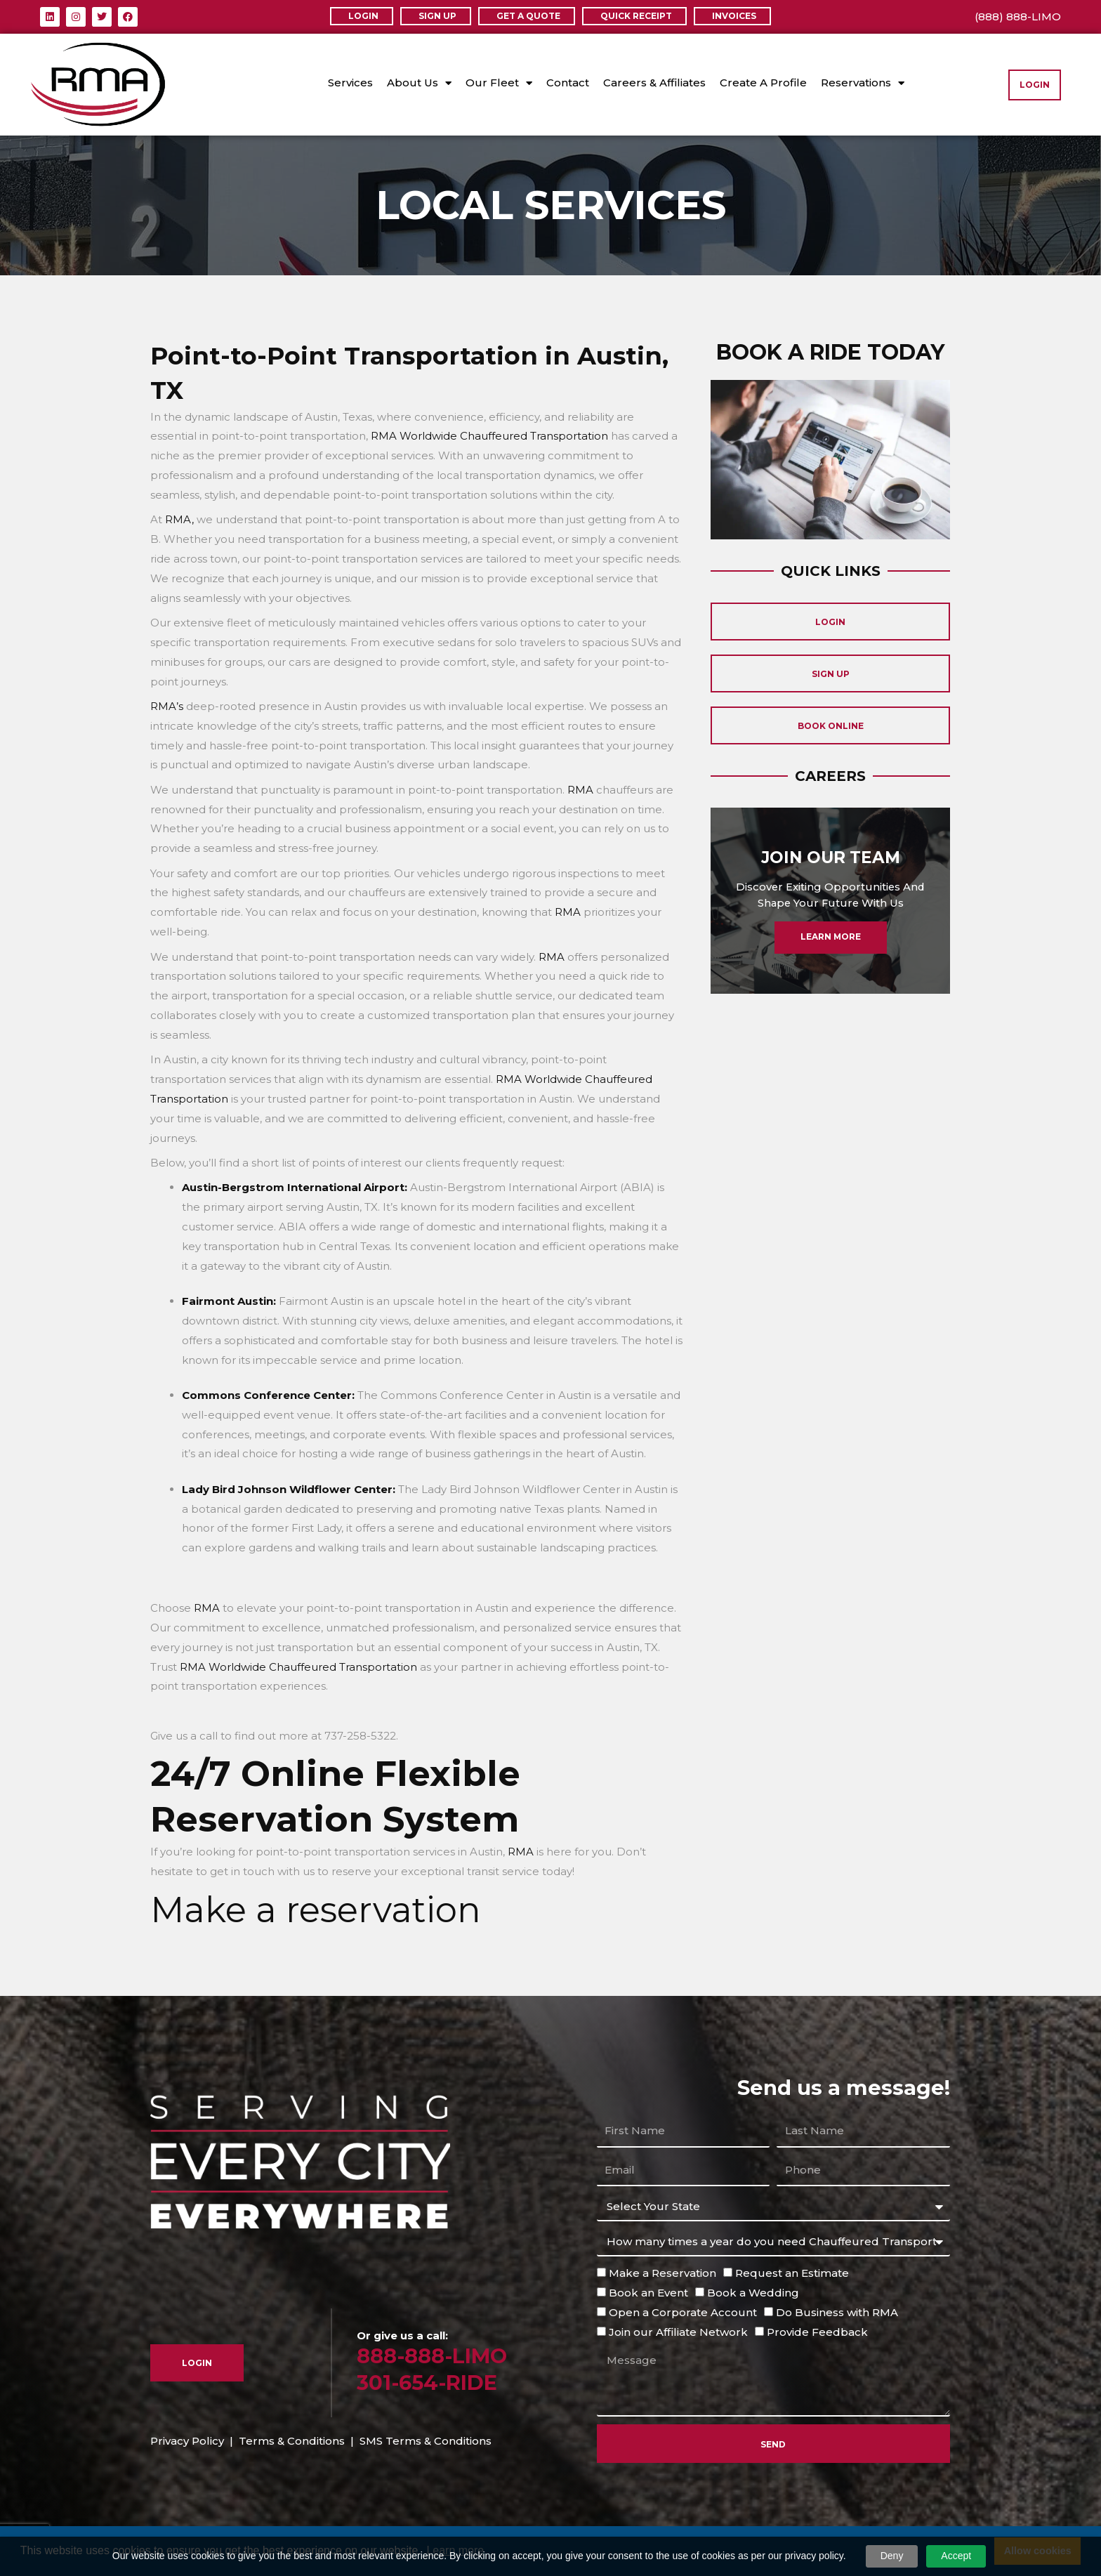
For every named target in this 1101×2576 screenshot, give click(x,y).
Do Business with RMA (837, 2312)
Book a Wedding (753, 2292)
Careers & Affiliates (654, 82)
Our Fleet (499, 83)
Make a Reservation (662, 2273)
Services (350, 82)
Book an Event (648, 2292)
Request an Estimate (792, 2273)
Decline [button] (962, 2550)
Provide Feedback (817, 2332)
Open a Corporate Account (683, 2312)
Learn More (830, 943)
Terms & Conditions (292, 2440)
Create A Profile (763, 82)
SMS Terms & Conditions (426, 2440)
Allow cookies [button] (1038, 2550)
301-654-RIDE (427, 2382)
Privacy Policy (187, 2440)
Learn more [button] (455, 2550)
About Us (419, 83)
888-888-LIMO (432, 2356)
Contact (567, 82)
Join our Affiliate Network (678, 2332)
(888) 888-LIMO (1018, 16)
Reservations (862, 83)
